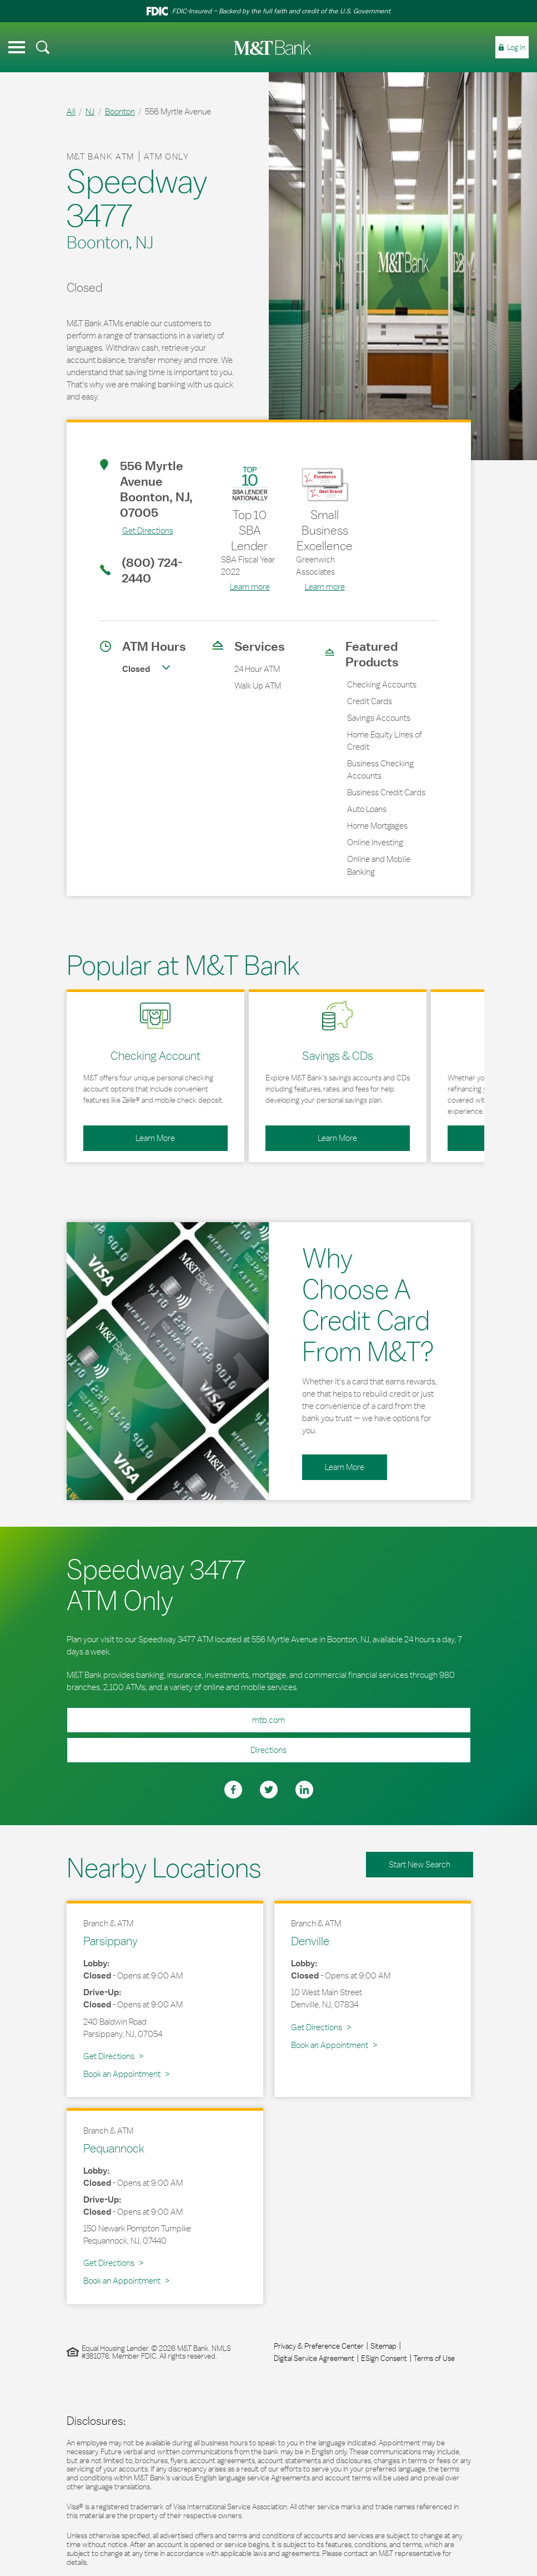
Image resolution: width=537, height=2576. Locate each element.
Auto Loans (367, 809)
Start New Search (419, 1864)
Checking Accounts (381, 684)
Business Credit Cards (386, 792)
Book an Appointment (121, 2074)
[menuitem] (42, 47)
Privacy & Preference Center (319, 2346)
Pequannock (113, 2148)
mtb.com (268, 1720)
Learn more (250, 586)
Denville (310, 1941)
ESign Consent (384, 2358)
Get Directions (136, 530)
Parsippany (110, 1941)
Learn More (129, 1134)
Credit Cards (369, 701)
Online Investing (375, 842)
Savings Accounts (378, 717)
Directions (177, 1746)
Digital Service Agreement (314, 2358)
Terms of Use (434, 2358)
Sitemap (383, 2346)
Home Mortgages (377, 825)
